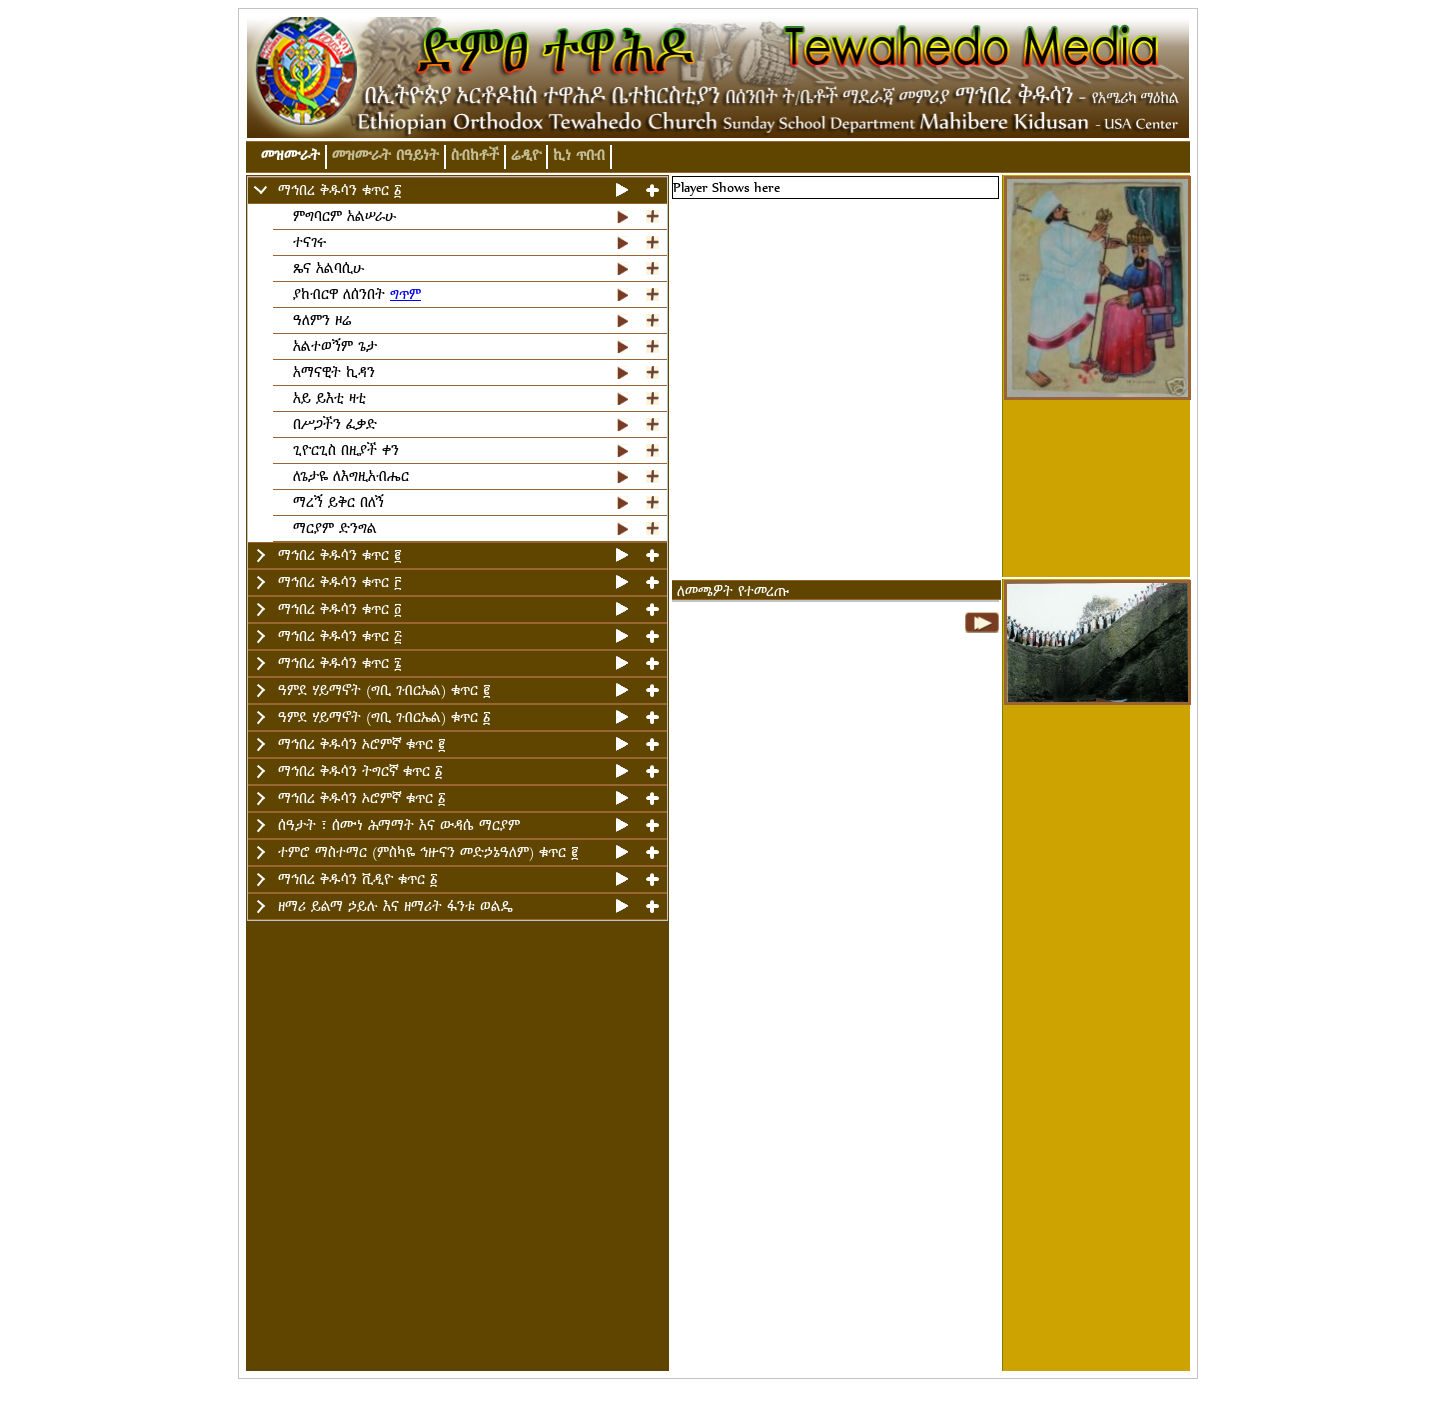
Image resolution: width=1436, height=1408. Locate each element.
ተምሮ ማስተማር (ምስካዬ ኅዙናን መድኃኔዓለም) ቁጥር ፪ (428, 852)
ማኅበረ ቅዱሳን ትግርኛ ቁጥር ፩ (360, 771)
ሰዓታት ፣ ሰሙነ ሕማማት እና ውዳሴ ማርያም (399, 825)
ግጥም (405, 294)
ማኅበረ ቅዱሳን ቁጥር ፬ (340, 609)
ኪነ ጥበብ (579, 155)
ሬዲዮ (526, 155)
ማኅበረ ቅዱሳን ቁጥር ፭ (340, 636)
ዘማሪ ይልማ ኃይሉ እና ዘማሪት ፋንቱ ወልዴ (395, 906)
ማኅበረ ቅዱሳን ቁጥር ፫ (340, 582)
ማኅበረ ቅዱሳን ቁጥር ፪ (339, 555)
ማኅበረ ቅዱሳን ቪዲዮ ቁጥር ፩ (357, 879)
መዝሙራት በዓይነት (385, 155)
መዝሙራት (290, 155)
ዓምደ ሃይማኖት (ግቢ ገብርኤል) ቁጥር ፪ (384, 690)
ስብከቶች (475, 155)
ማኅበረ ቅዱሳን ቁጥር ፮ (339, 663)
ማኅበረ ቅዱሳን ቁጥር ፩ (339, 190)
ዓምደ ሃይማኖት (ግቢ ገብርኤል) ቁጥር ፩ (384, 717)
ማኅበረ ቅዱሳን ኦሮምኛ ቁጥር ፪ (361, 744)
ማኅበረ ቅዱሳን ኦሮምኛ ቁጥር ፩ (361, 798)
